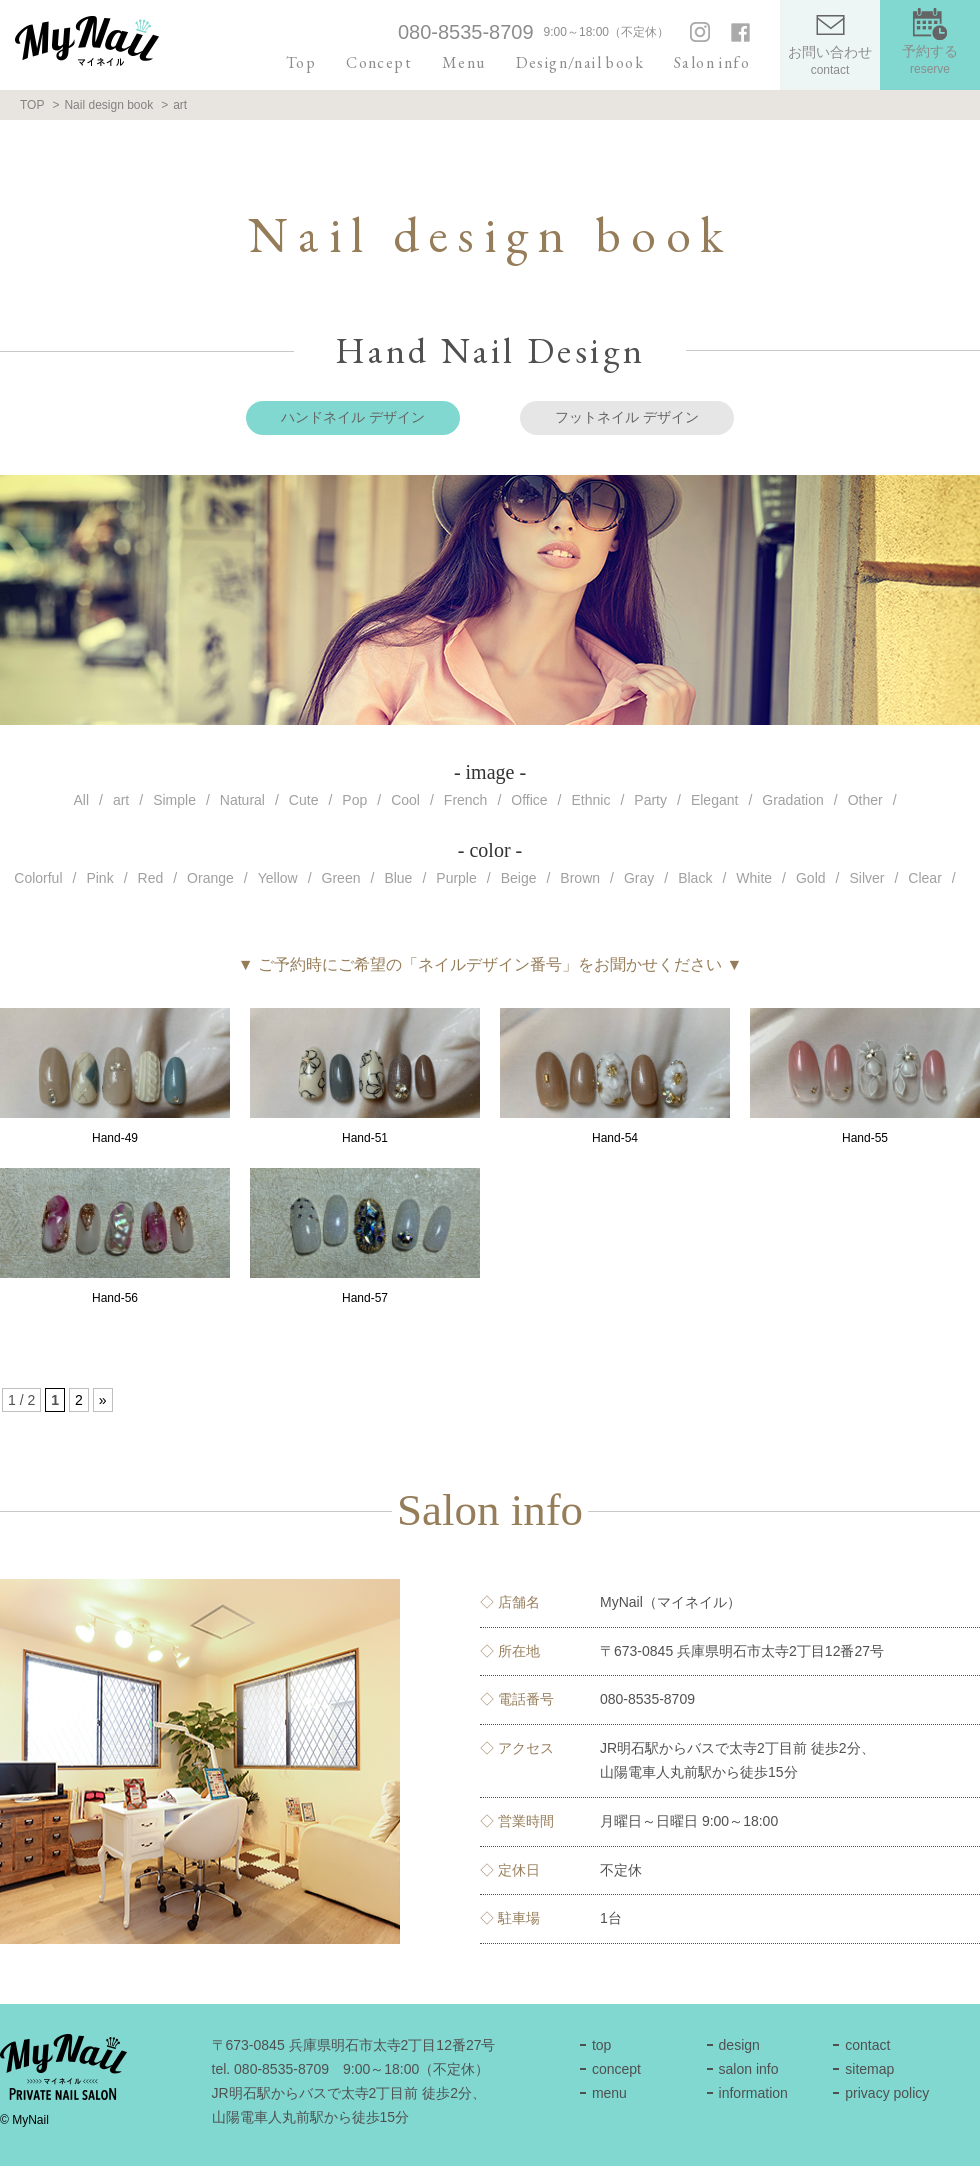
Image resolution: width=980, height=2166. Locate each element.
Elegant (714, 800)
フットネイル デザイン (627, 417)
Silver (866, 878)
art (121, 800)
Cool (405, 800)
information (753, 2093)
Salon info (712, 62)
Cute (304, 800)
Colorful (38, 878)
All (81, 800)
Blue (398, 878)
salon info (749, 2069)
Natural (242, 800)
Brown (580, 878)
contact (867, 2045)
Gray (639, 878)
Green (341, 878)
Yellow (278, 878)
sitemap (869, 2069)
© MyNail (24, 2120)
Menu (464, 62)
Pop (354, 800)
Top (301, 62)
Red (151, 878)
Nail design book (108, 105)
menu (609, 2093)
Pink (99, 878)
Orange (210, 878)
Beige (519, 878)
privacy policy (887, 2093)
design (739, 2045)
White (754, 878)
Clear (924, 878)
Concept (379, 62)
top (601, 2045)
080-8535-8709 (466, 32)
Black (695, 878)
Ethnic (591, 800)
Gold (811, 878)
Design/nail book (580, 62)
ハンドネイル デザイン (353, 417)
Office (529, 800)
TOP (32, 105)
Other (865, 800)
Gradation (792, 800)
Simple (174, 800)
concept (616, 2069)
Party (650, 800)
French (466, 800)
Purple (456, 878)
